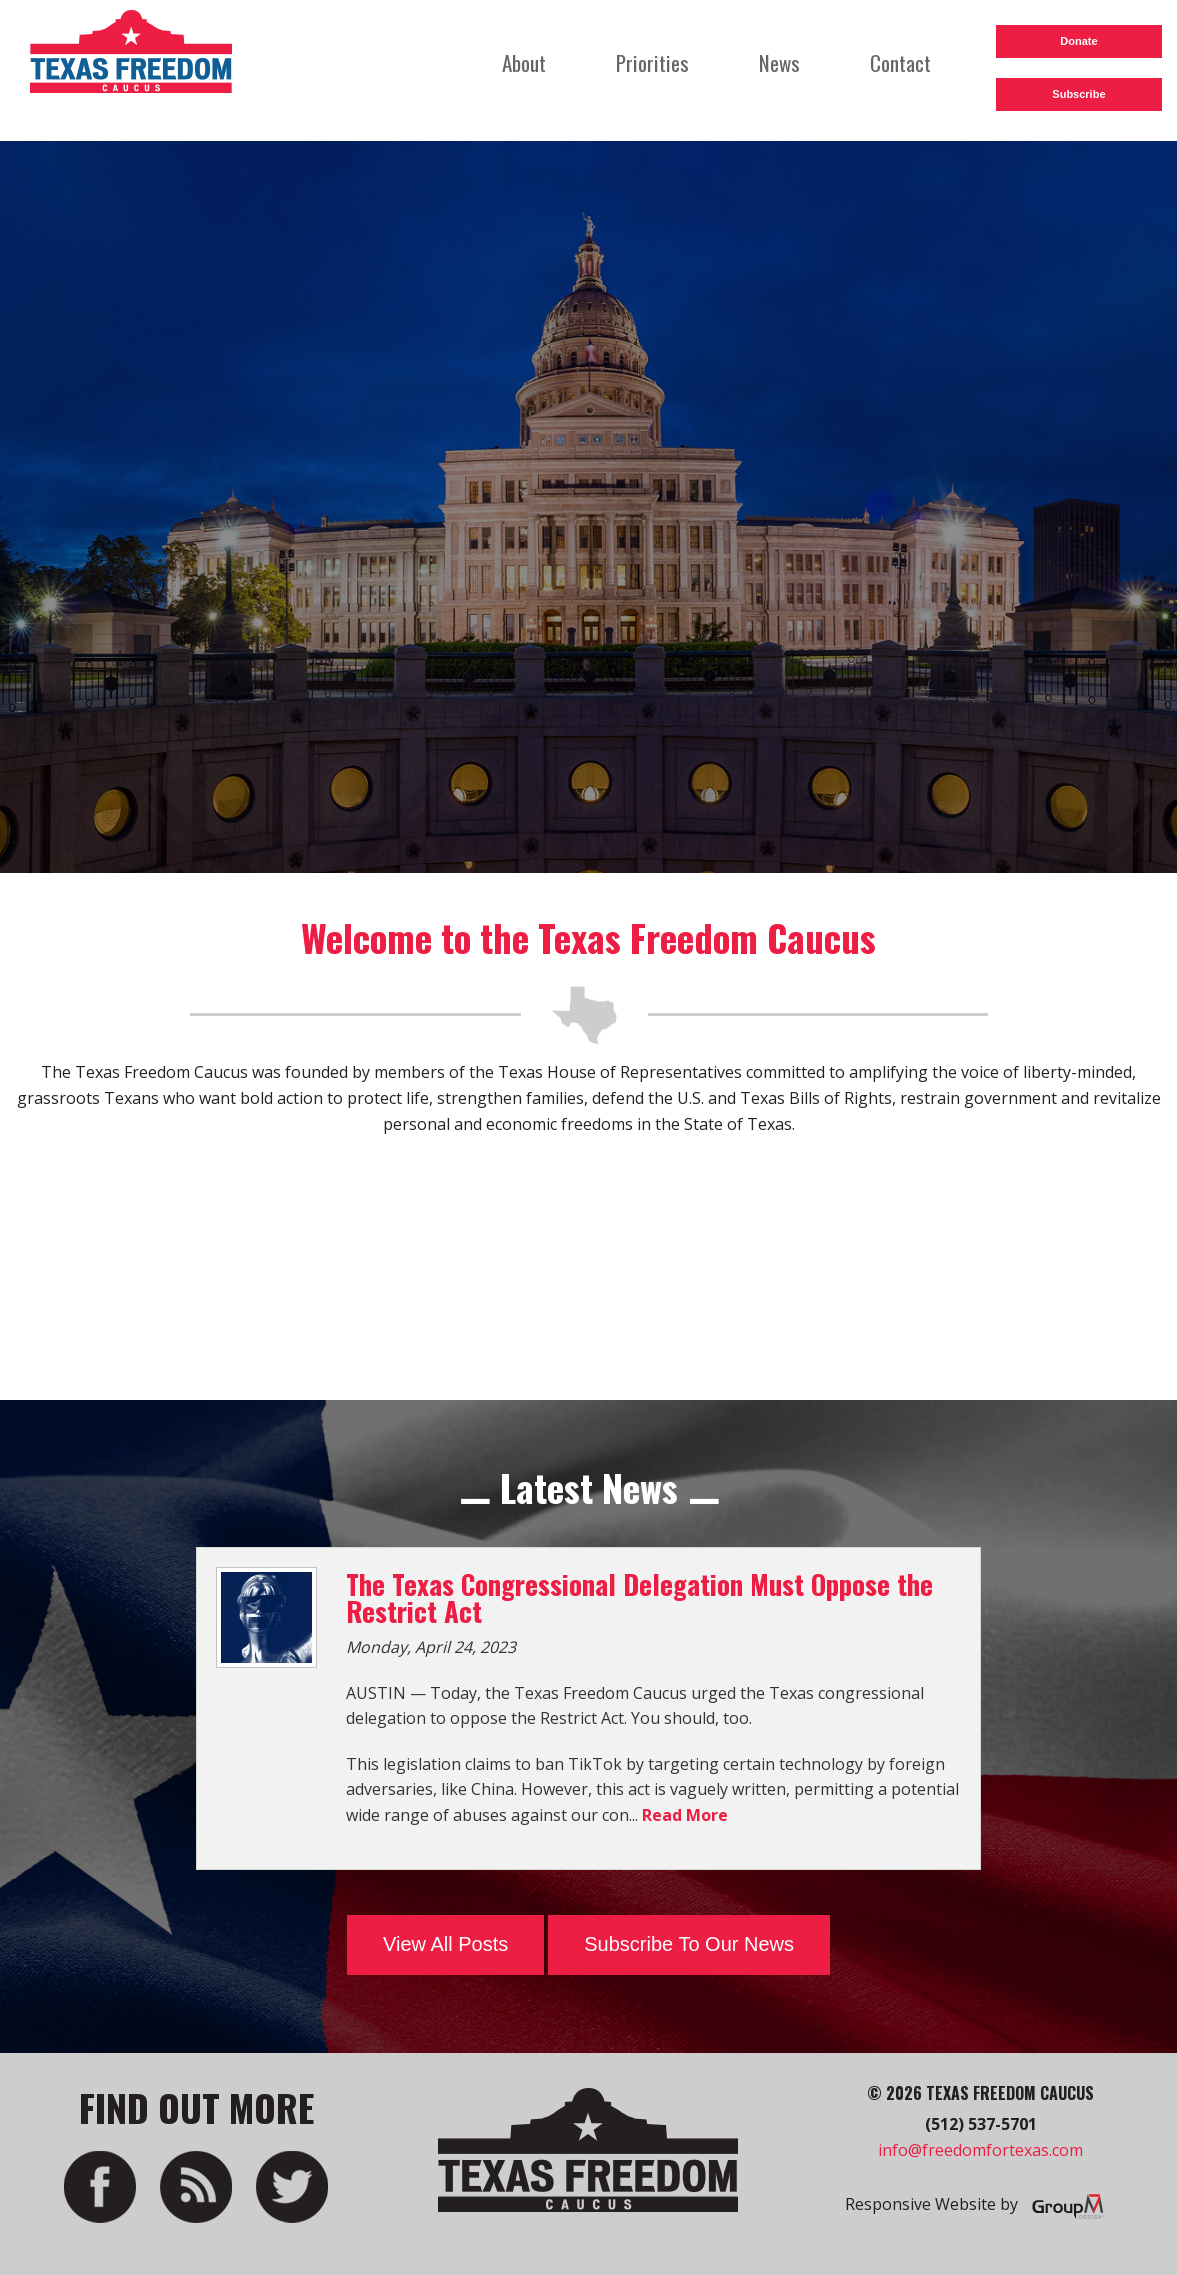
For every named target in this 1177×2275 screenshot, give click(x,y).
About (524, 62)
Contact (900, 62)
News (779, 62)
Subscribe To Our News (689, 1944)
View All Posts (445, 1944)
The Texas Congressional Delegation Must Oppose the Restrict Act (639, 1597)
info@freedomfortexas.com (980, 2150)
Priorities (652, 62)
